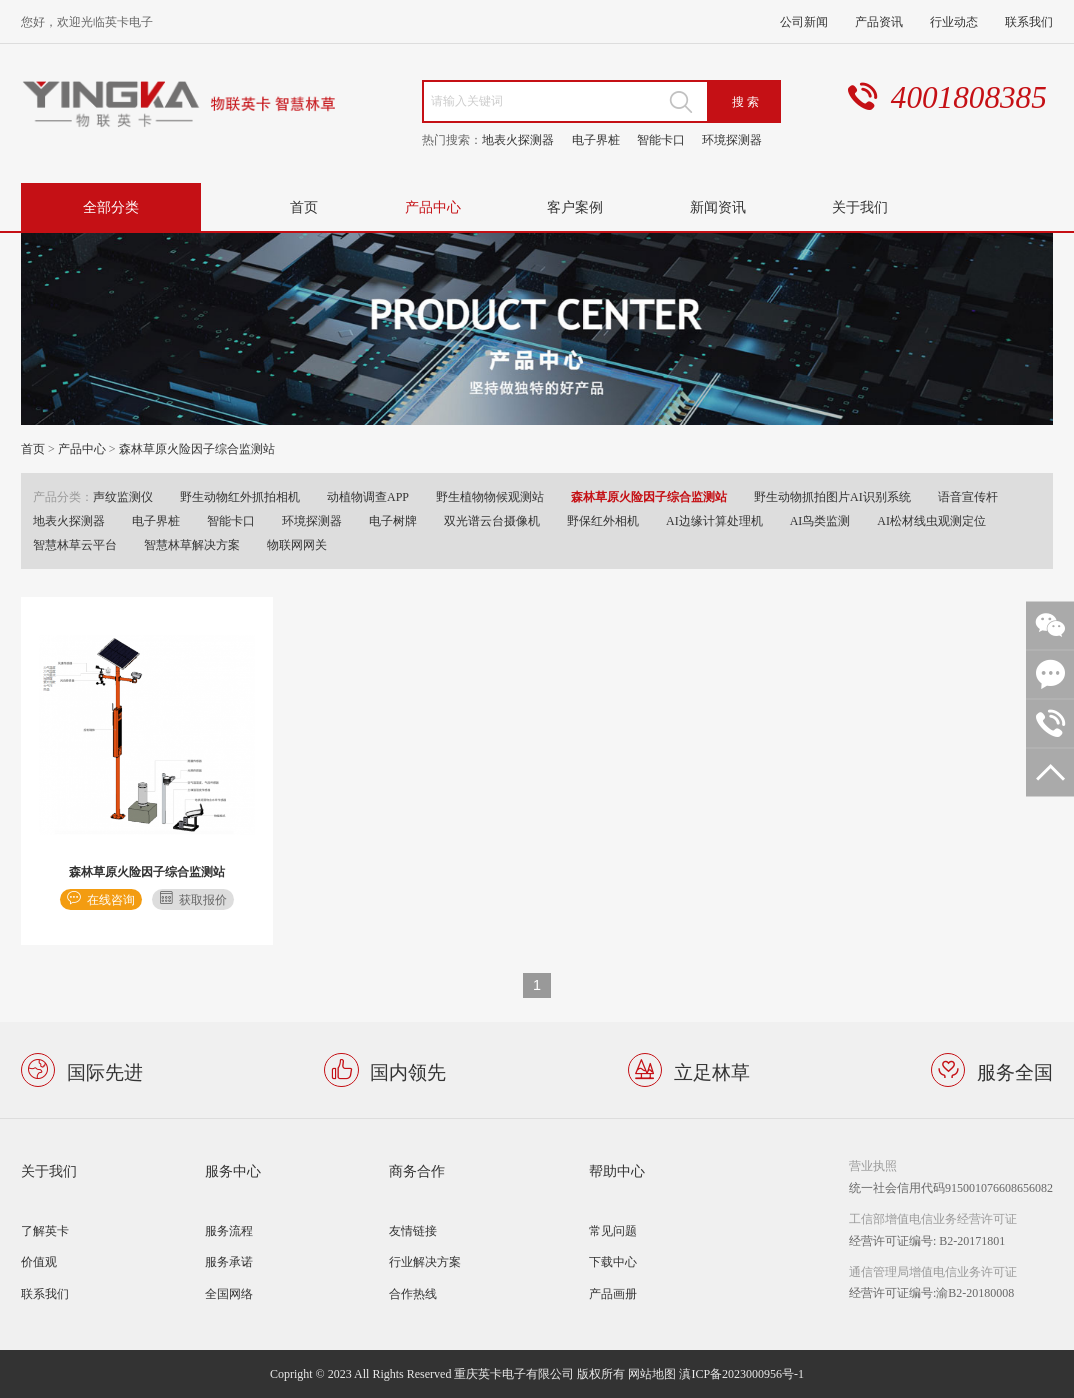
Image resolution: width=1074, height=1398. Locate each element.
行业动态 (954, 21)
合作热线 (413, 1293)
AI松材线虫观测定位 (931, 520)
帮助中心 (617, 1170)
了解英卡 (45, 1230)
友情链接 (413, 1230)
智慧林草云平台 (75, 544)
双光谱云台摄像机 (492, 520)
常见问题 (613, 1230)
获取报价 (203, 899)
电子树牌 (393, 520)
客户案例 (575, 206)
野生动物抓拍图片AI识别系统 (832, 496)
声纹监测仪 (123, 496)
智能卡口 (661, 139)
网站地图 (652, 1373)
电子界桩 (596, 139)
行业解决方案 (425, 1261)
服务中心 (233, 1170)
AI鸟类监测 (820, 520)
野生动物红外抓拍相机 (240, 496)
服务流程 (229, 1230)
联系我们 (1029, 21)
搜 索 (745, 101)
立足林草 (712, 1070)
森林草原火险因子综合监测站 (197, 448)
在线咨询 (111, 899)
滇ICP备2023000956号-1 (741, 1373)
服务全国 (1015, 1070)
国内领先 (408, 1070)
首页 (304, 206)
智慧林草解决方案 (192, 544)
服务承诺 (229, 1261)
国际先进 (105, 1070)
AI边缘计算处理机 (714, 520)
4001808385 (969, 97)
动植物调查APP (368, 496)
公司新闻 (804, 21)
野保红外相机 (603, 520)
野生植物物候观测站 (490, 496)
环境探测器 (732, 139)
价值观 (39, 1261)
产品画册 (613, 1293)
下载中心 (613, 1261)
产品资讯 (879, 21)
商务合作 (417, 1170)
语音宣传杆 (968, 496)
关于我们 (860, 206)
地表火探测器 (518, 139)
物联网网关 (297, 544)
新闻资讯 (718, 206)
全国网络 (229, 1293)
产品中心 (433, 206)
